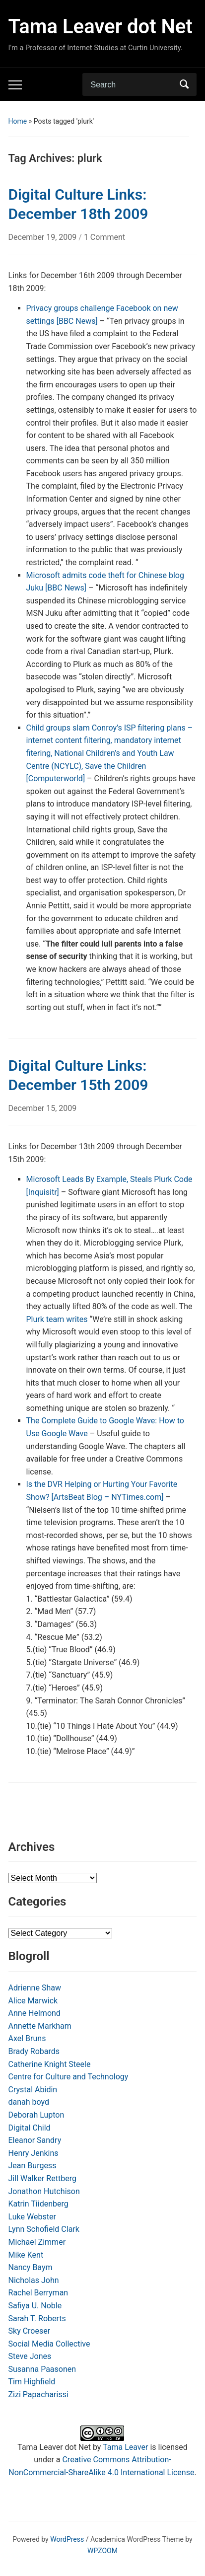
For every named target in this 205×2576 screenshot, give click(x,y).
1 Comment (104, 237)
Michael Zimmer (37, 2242)
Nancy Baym (30, 2267)
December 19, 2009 (43, 237)
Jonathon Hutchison (44, 2191)
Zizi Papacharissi (38, 2394)
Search (184, 84)
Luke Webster (32, 2216)
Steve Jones (30, 2356)
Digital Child (29, 2128)
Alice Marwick (33, 2000)
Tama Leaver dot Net (100, 26)
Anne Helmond (34, 2013)
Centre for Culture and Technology (68, 2076)
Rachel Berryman (38, 2292)
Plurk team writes (57, 1319)
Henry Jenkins (33, 2153)
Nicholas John (33, 2280)
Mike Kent (26, 2255)
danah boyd (29, 2102)
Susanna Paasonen (42, 2369)
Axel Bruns (27, 2038)
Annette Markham (39, 2026)
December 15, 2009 (42, 1108)
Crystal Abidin (33, 2089)
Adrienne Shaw (34, 1987)
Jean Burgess (32, 2165)
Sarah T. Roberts (37, 2318)
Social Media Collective (49, 2344)
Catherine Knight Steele (49, 2064)
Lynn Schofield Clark (43, 2229)
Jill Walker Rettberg (42, 2178)
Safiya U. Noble (35, 2305)
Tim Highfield (32, 2381)
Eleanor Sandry (35, 2140)
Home (17, 121)
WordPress (67, 2539)
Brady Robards (34, 2051)
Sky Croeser (29, 2331)
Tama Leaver (125, 2447)
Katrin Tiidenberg (38, 2203)
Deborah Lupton (36, 2115)
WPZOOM (102, 2551)
